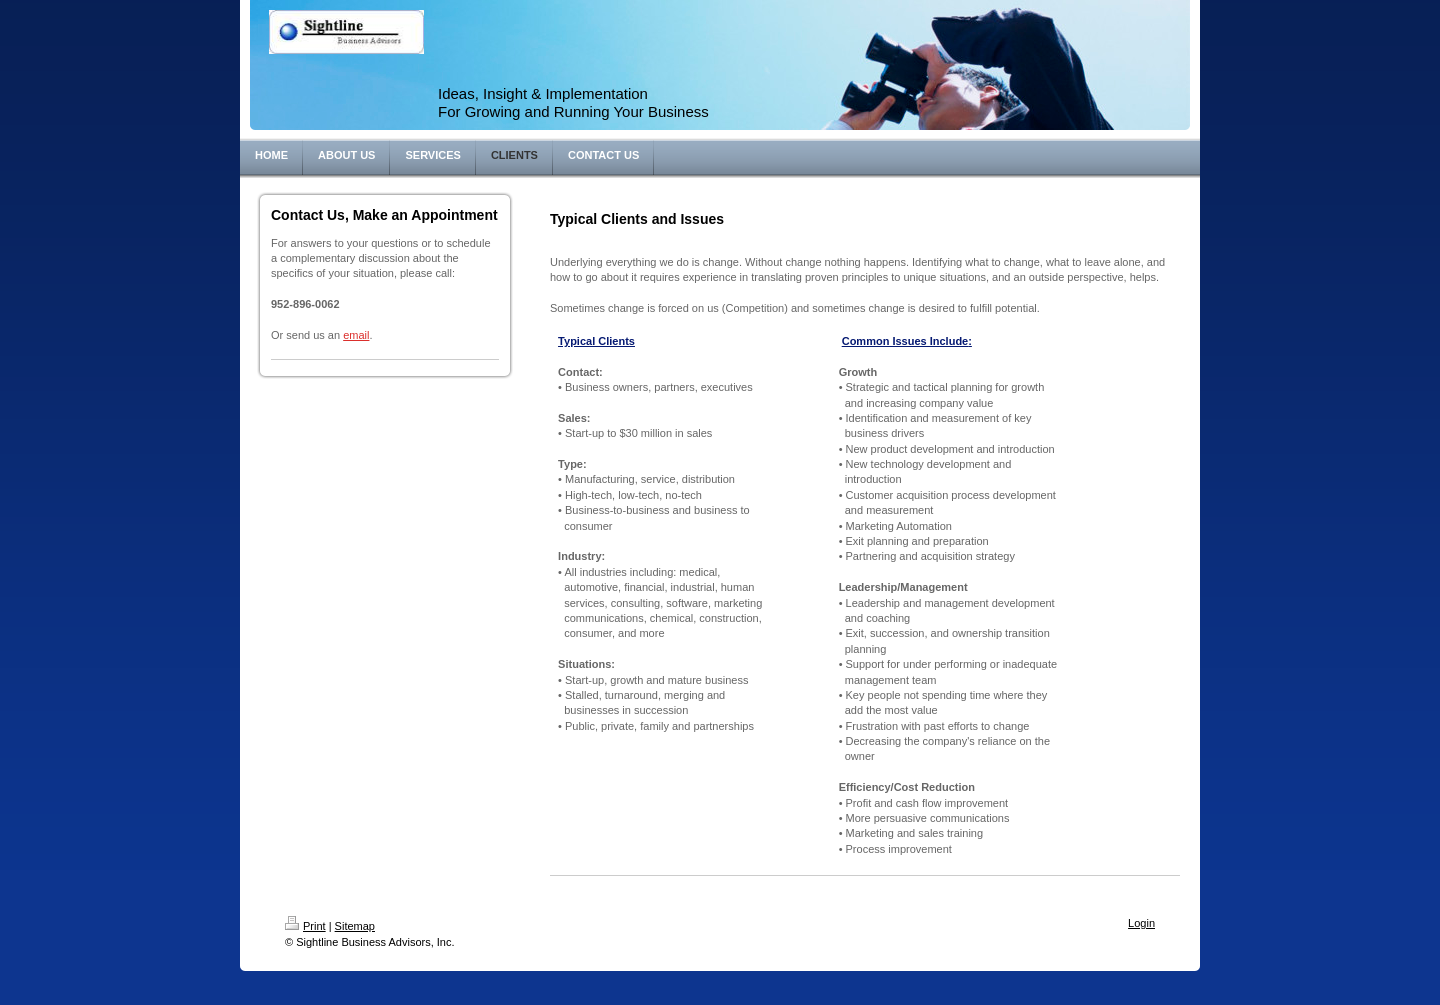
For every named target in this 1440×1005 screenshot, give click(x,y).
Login (1141, 923)
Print (305, 926)
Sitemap (355, 926)
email (356, 335)
